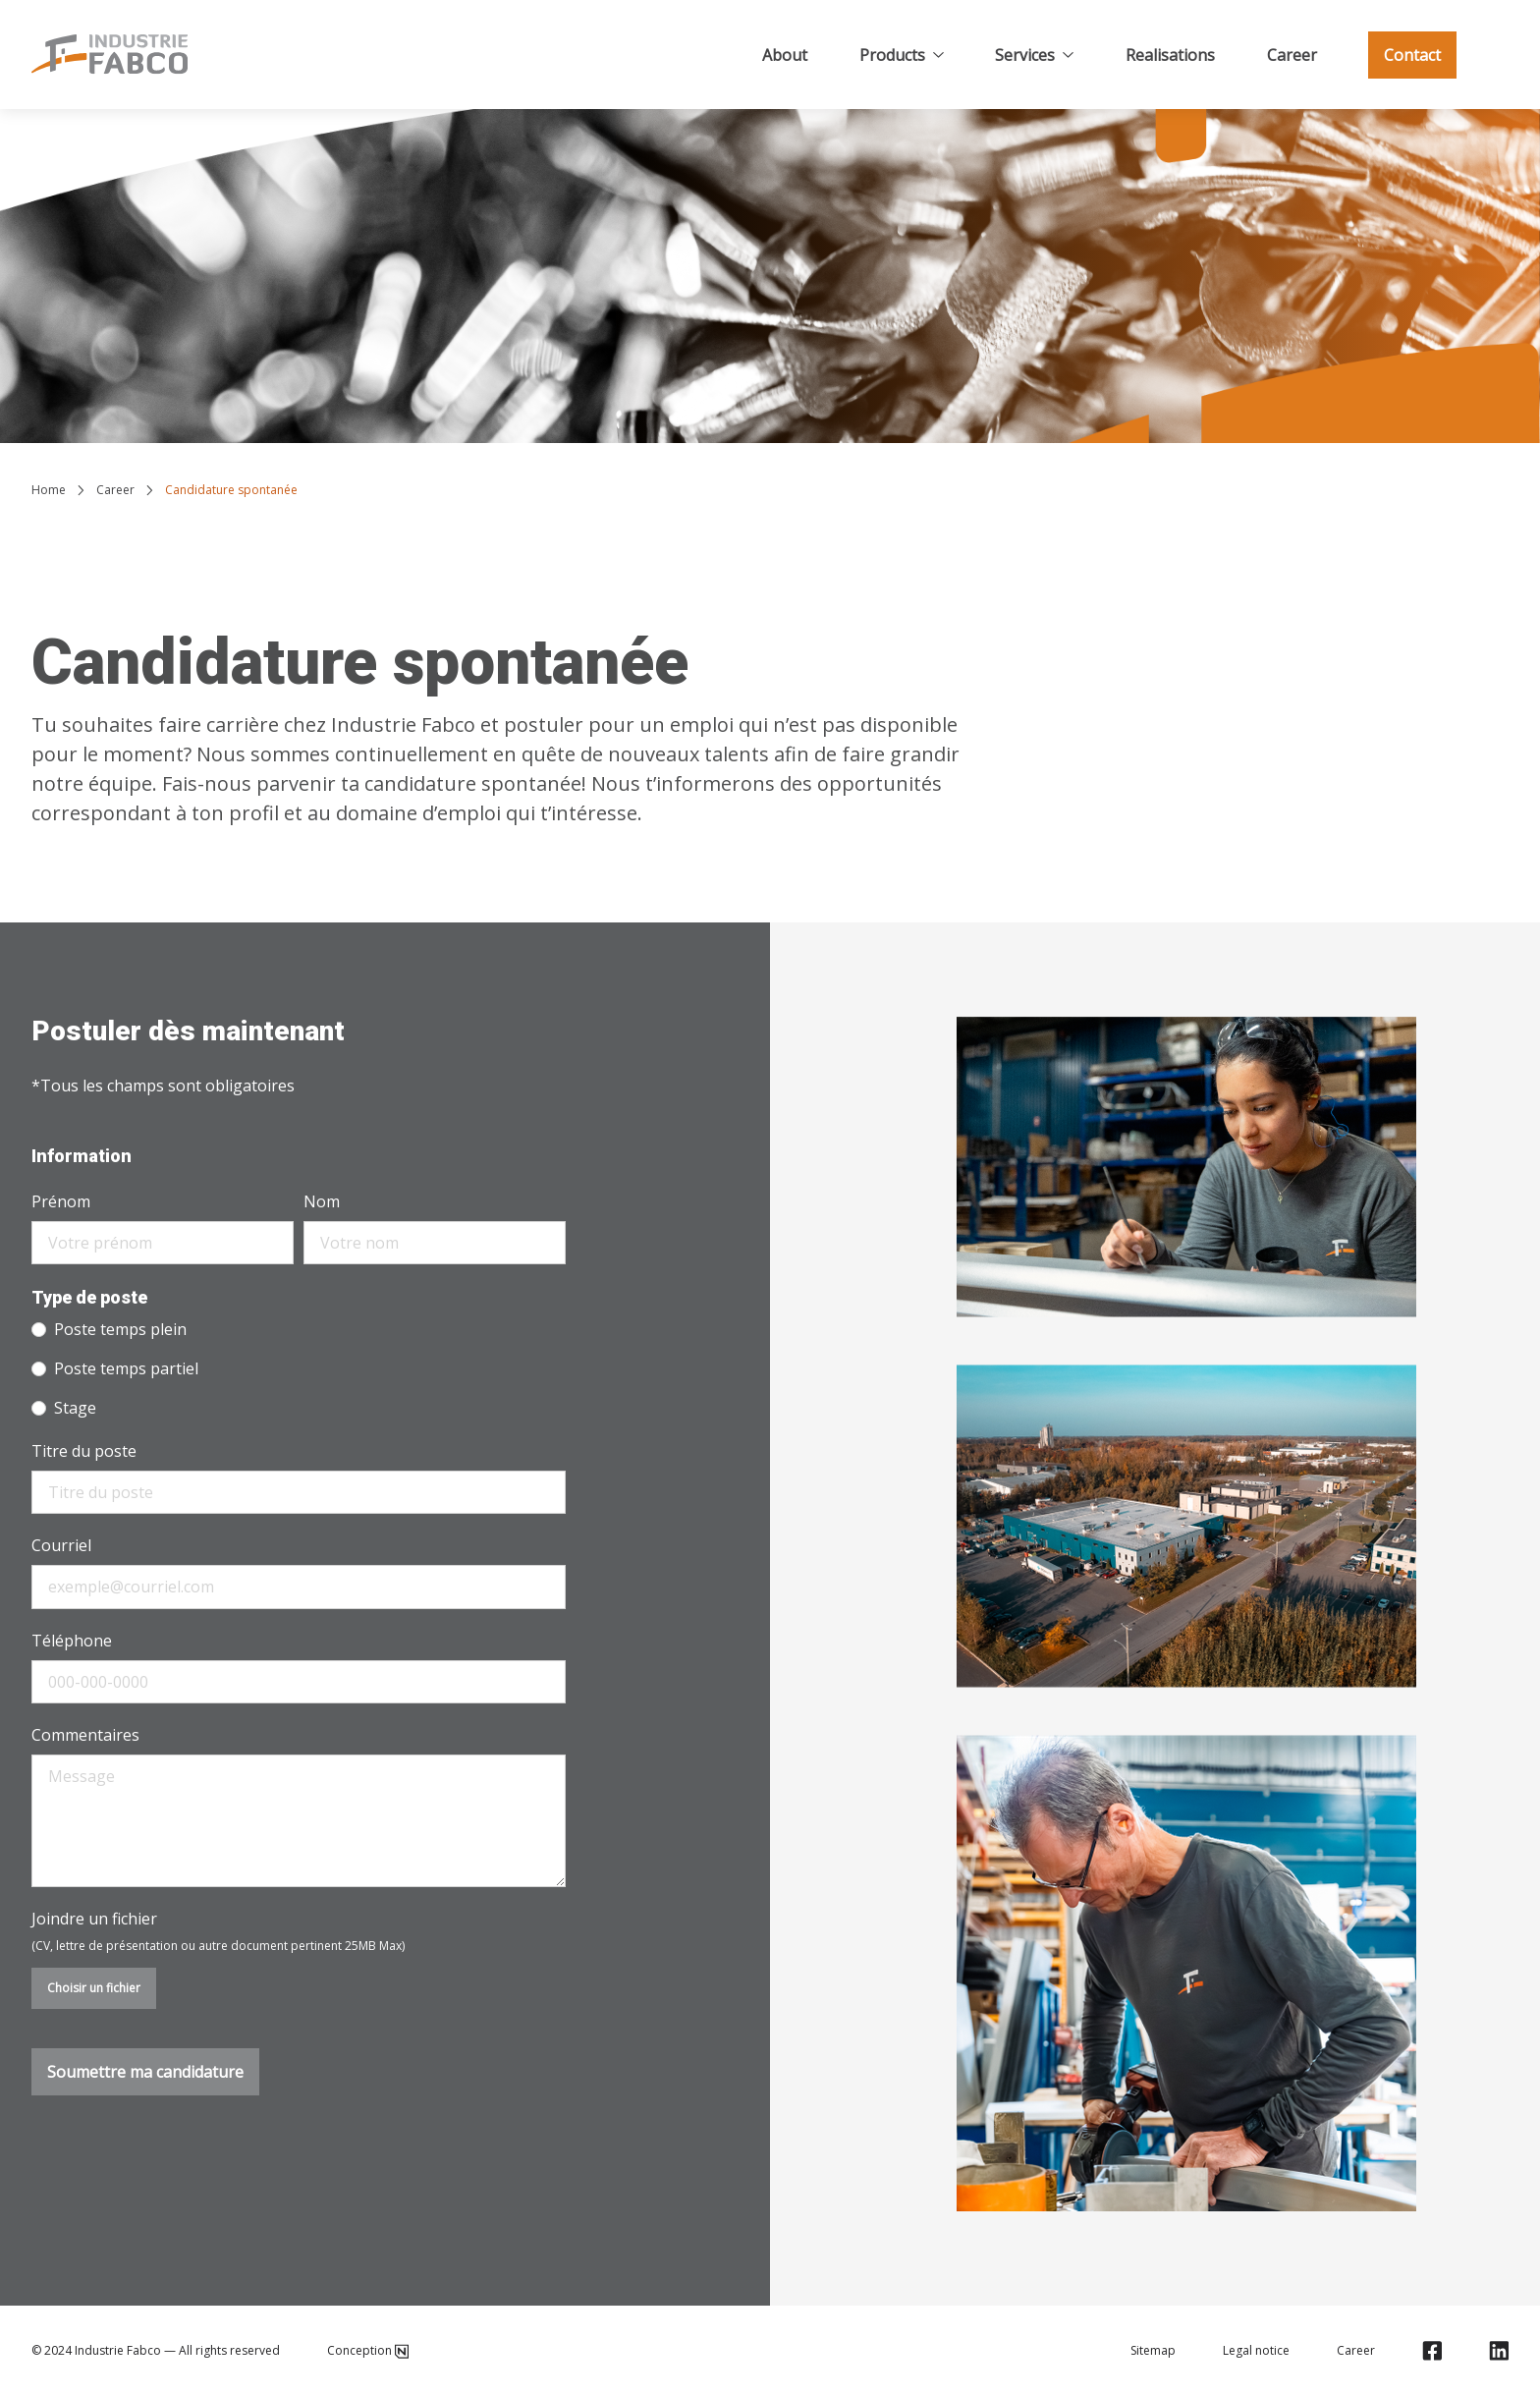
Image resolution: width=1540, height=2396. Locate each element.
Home (48, 489)
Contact (1412, 55)
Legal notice (1256, 2351)
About (784, 55)
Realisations (1170, 55)
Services (1034, 55)
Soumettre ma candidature (145, 2072)
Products (901, 55)
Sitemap (1153, 2351)
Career (1292, 55)
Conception (368, 2351)
